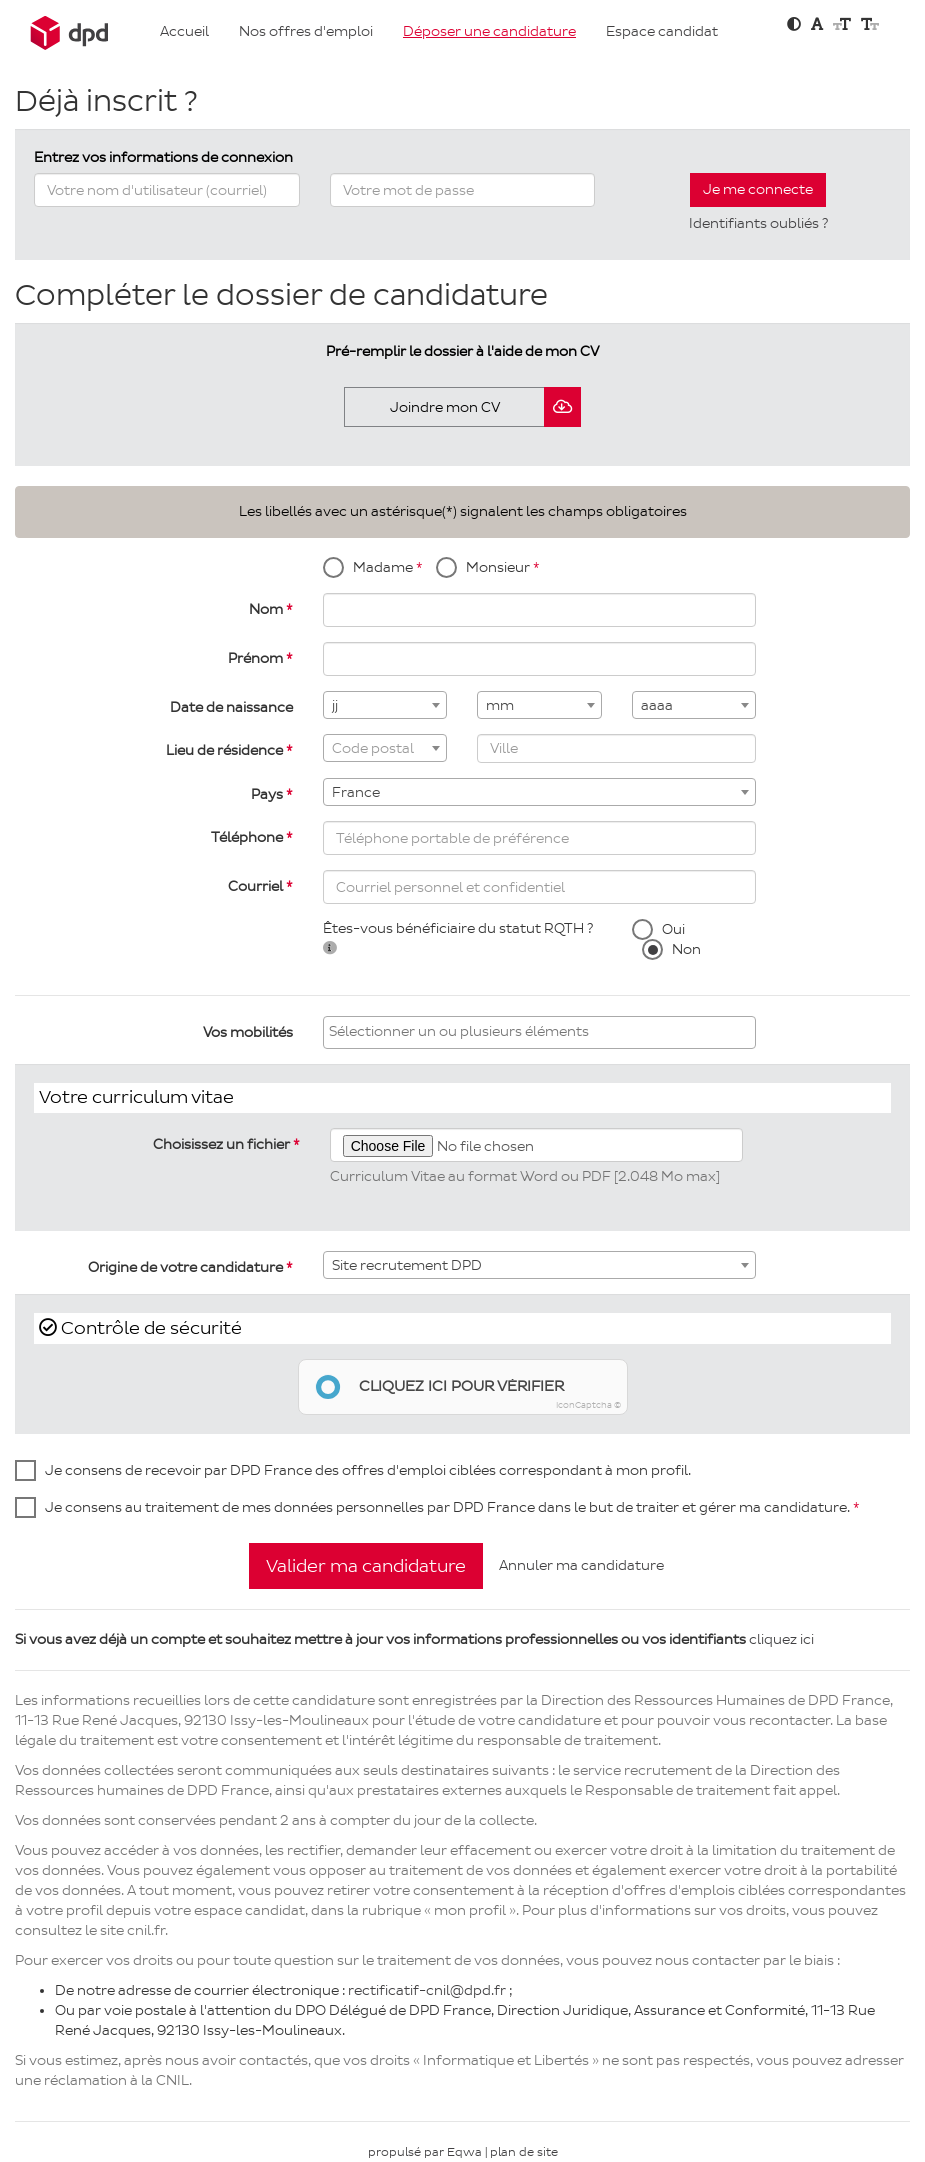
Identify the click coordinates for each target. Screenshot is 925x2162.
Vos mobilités (248, 1032)
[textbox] (385, 749)
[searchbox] (539, 1032)
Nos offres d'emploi (306, 31)
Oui (658, 930)
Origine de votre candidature (187, 1267)
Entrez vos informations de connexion (163, 157)
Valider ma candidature (366, 1566)
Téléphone (248, 837)
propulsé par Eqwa (426, 2152)
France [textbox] (356, 792)
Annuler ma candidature (581, 1565)
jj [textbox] (335, 705)
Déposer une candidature (489, 31)
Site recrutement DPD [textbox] (407, 1265)
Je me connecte (758, 189)
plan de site (524, 2152)
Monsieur (484, 568)
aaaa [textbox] (657, 705)
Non (671, 950)
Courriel (257, 886)
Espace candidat (662, 31)
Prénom (257, 658)
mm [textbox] (500, 705)
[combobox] (385, 705)
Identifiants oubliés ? (758, 223)
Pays (268, 794)
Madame (369, 568)
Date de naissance (231, 707)
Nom (267, 609)
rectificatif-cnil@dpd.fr (428, 1990)
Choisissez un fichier (223, 1144)
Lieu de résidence (226, 750)
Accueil (184, 31)
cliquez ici (781, 1639)
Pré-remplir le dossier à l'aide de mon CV (462, 351)
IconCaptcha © (588, 1405)
